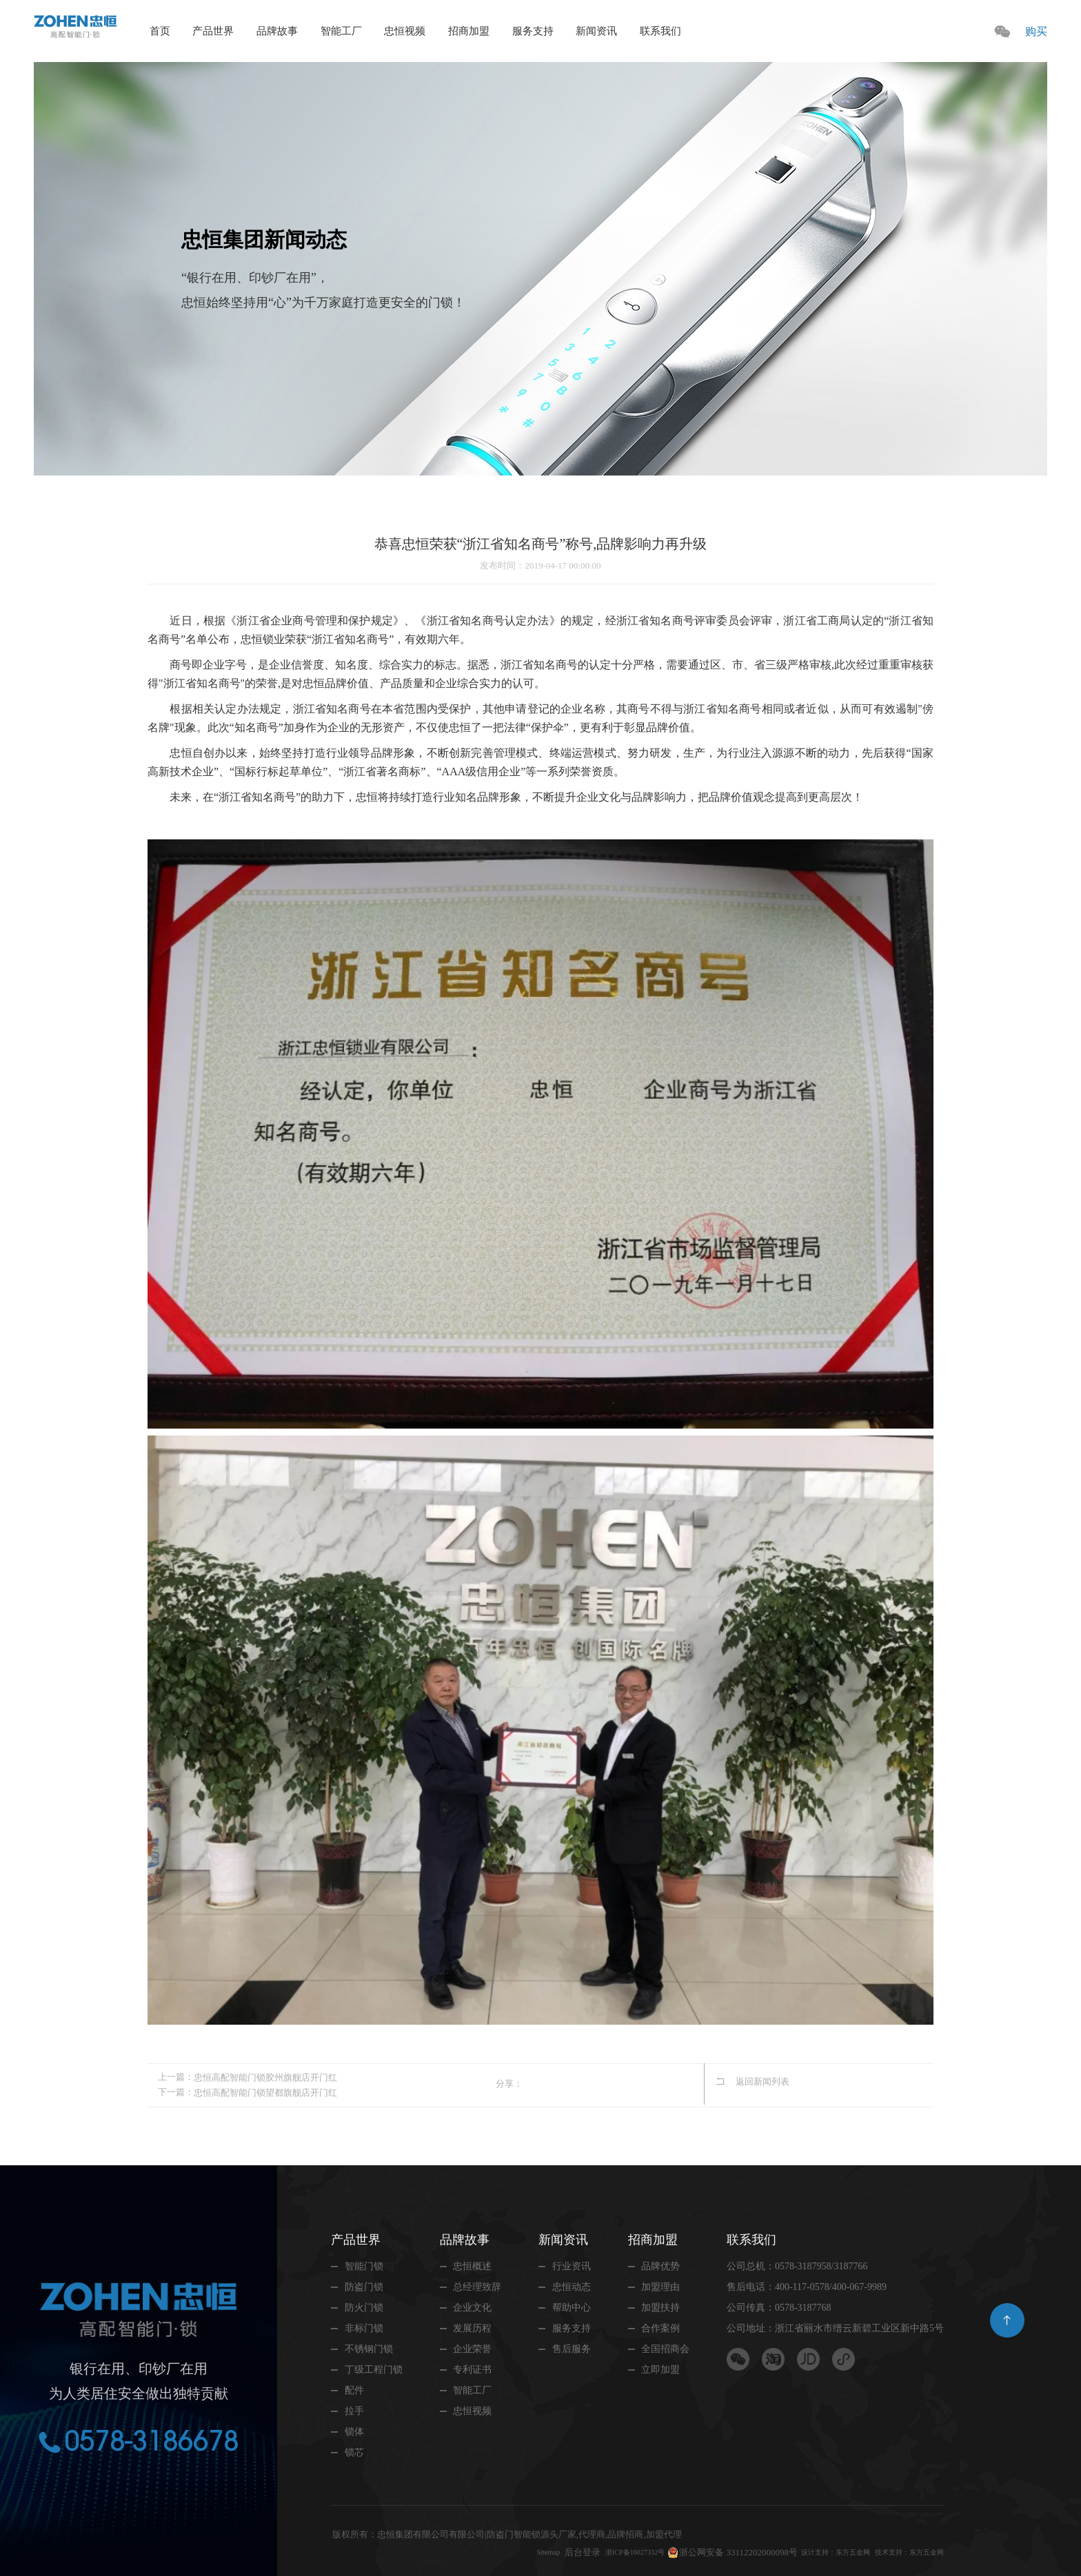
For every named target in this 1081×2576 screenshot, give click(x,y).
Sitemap (486, 2551)
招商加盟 (468, 31)
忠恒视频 (404, 31)
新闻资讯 (596, 31)
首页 (160, 31)
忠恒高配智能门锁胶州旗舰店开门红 (265, 2077)
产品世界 (213, 31)
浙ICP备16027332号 (585, 2551)
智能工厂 (341, 31)
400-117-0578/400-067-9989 (831, 2285)
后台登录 (524, 2551)
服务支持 (533, 31)
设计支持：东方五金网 (804, 2551)
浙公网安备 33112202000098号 (697, 2551)
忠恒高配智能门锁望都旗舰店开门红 (265, 2091)
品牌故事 (277, 31)
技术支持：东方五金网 (899, 2551)
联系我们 (660, 31)
